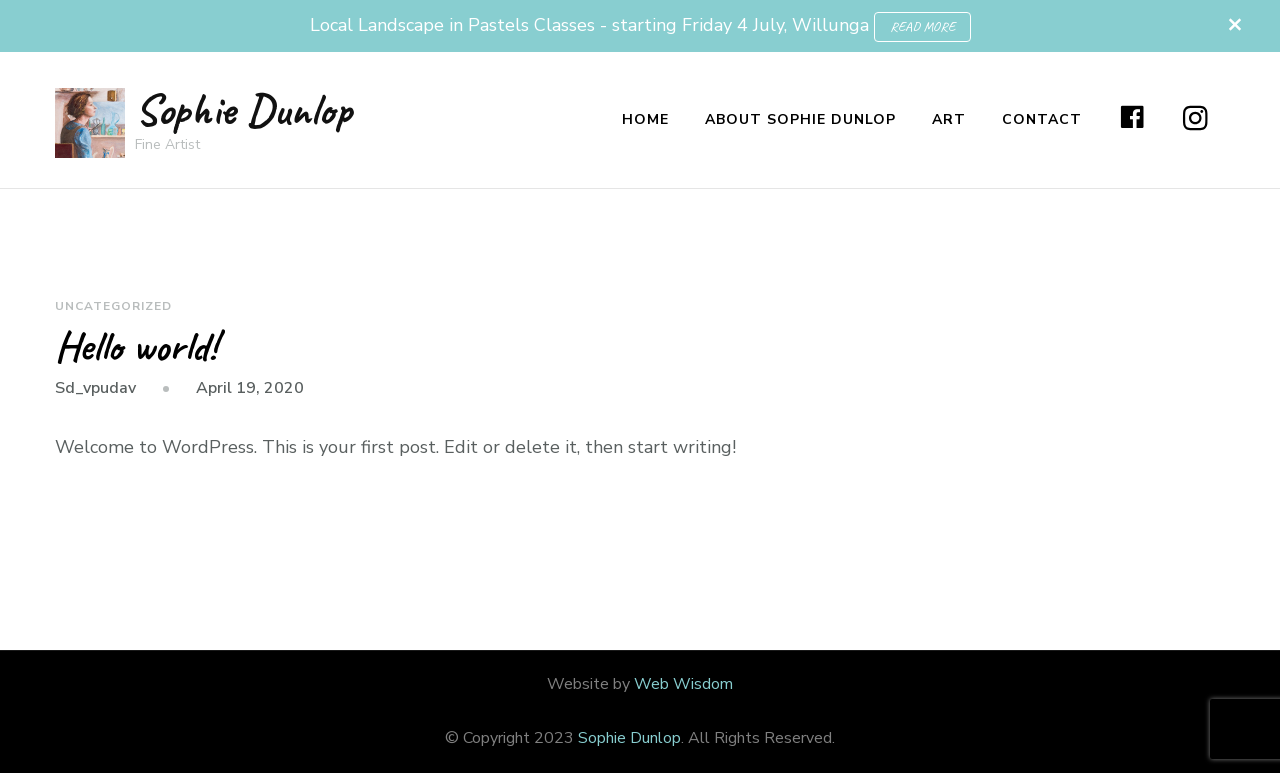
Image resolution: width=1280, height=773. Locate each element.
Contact (1042, 119)
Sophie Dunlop (243, 109)
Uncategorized (113, 306)
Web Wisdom (683, 684)
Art (949, 119)
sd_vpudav (95, 388)
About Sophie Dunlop (800, 119)
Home (645, 119)
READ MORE (922, 26)
